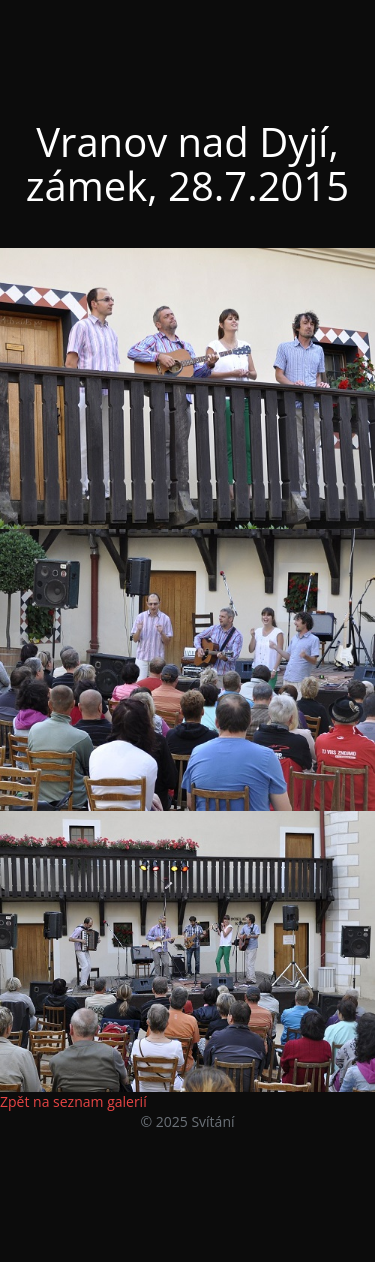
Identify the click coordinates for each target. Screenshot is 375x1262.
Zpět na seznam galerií (73, 1101)
